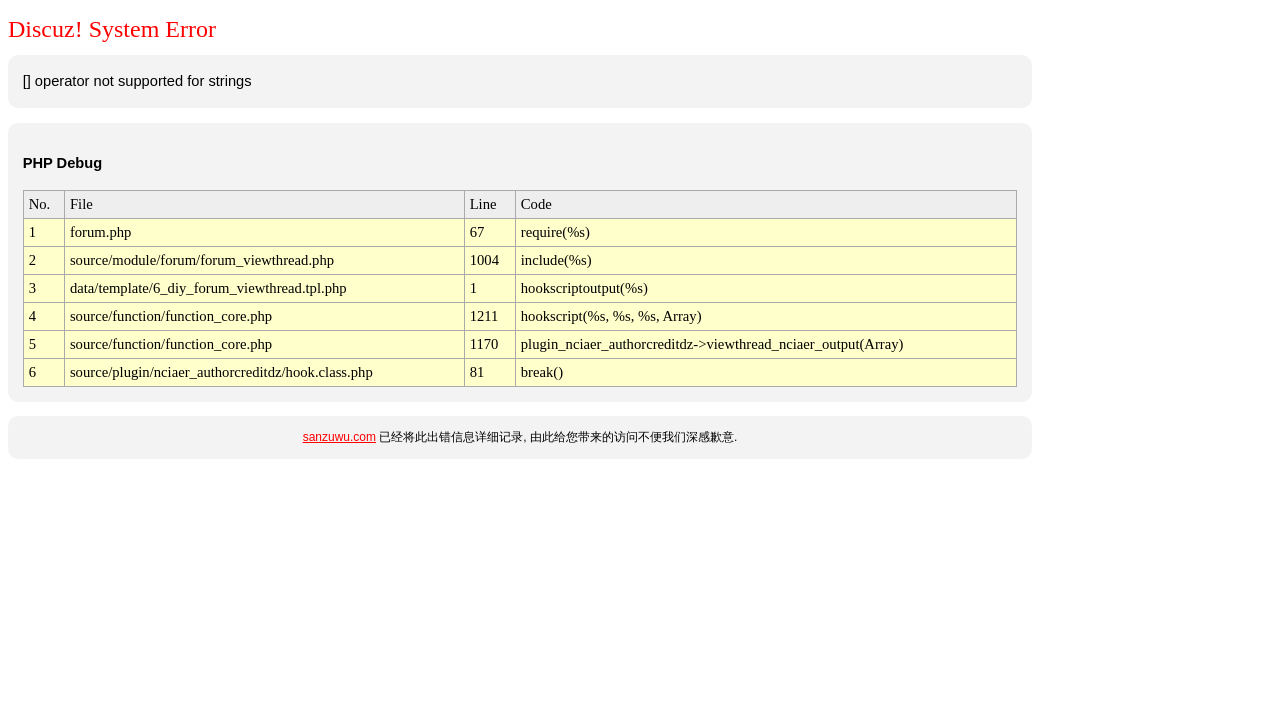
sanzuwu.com (339, 437)
